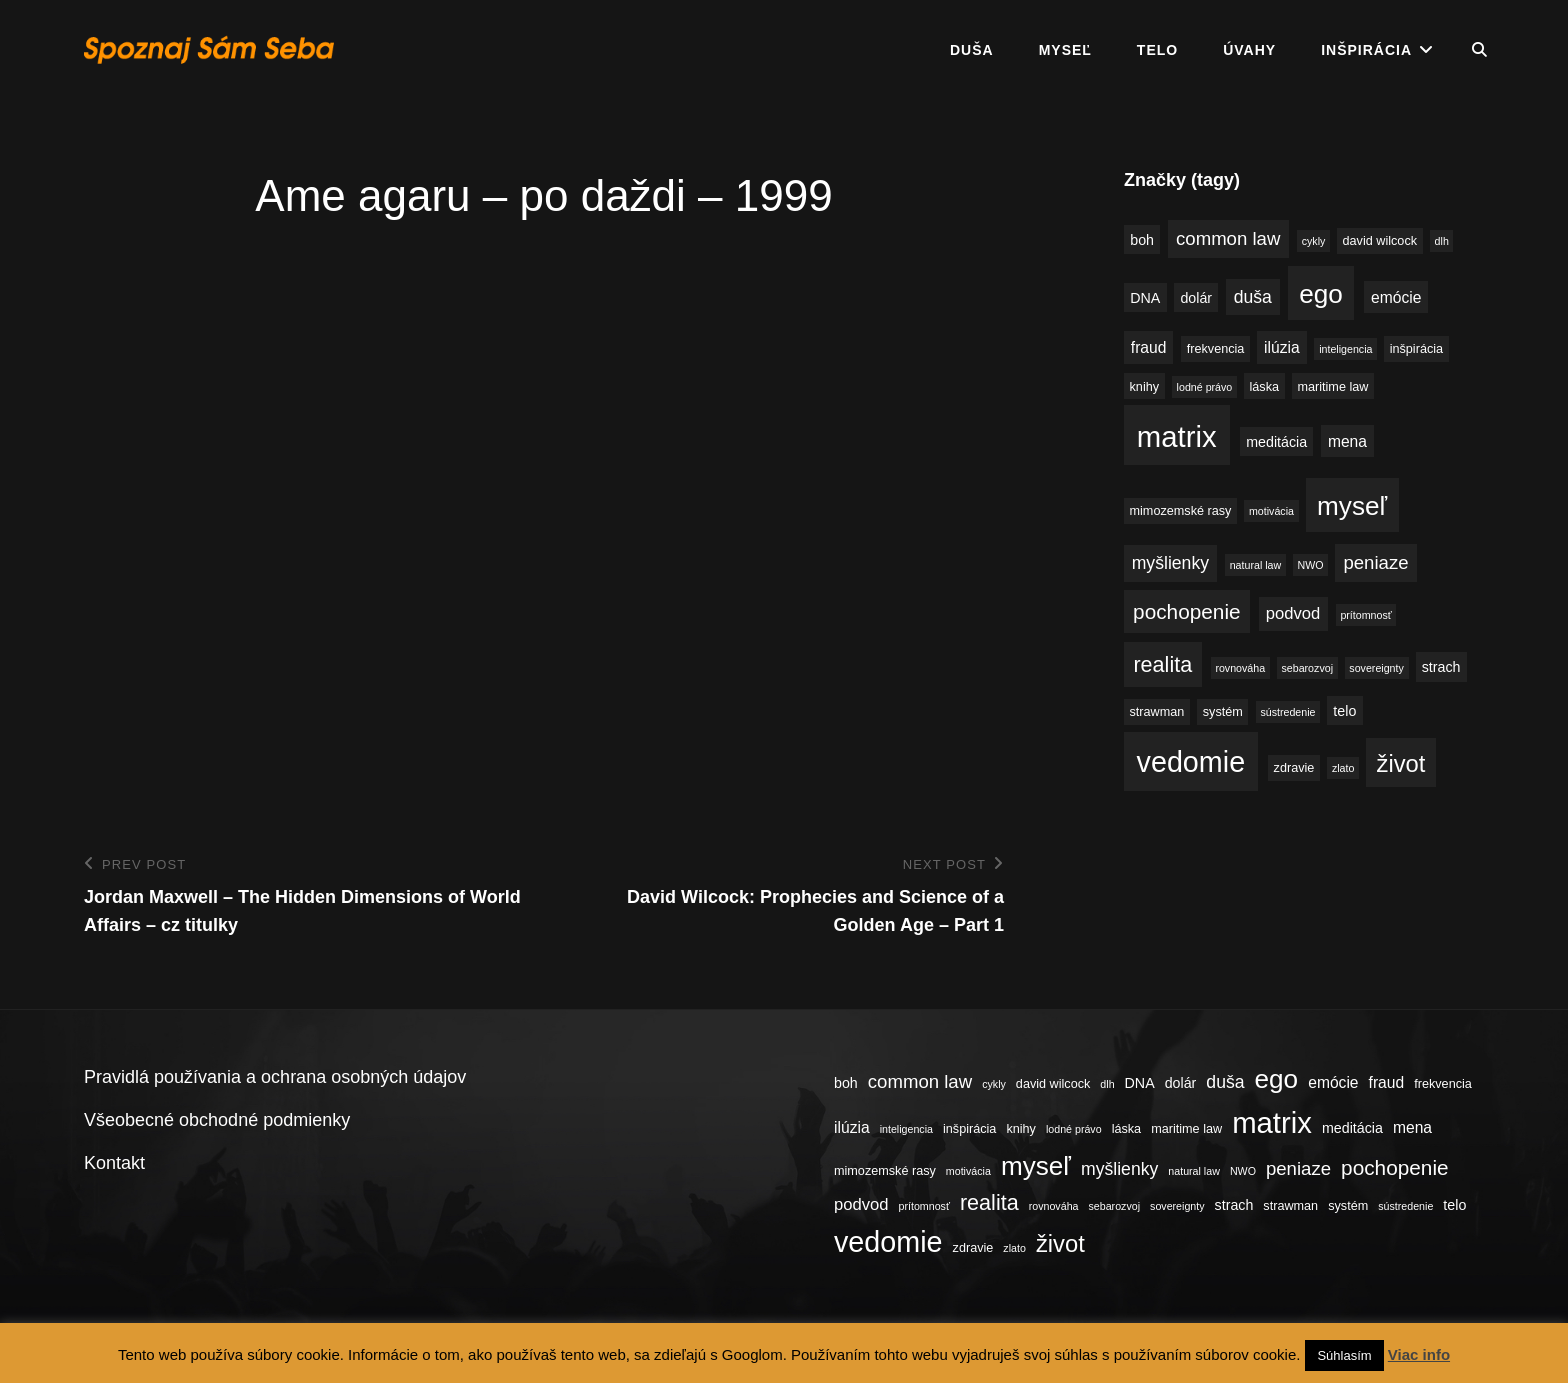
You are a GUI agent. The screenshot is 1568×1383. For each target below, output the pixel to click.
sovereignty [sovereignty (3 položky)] (1376, 668)
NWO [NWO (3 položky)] (1311, 565)
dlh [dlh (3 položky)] (1442, 241)
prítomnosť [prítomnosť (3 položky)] (1365, 615)
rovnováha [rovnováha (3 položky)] (1240, 668)
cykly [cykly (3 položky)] (1314, 241)
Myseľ (1065, 50)
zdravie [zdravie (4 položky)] (1294, 768)
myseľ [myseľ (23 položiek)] (1352, 506)
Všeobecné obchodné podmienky (217, 1120)
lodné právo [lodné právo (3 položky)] (1205, 387)
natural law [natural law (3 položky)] (1256, 565)
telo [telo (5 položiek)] (1344, 711)
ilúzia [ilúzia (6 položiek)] (1282, 347)
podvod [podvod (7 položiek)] (1293, 613)
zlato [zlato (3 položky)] (1343, 768)
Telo (1157, 50)
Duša (972, 50)
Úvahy (1249, 50)
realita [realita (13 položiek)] (1162, 664)
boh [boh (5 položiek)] (1142, 240)
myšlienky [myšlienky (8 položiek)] (1170, 563)
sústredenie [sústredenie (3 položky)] (1287, 712)
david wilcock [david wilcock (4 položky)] (1380, 241)
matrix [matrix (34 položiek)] (1177, 436)
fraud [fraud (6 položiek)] (1149, 347)
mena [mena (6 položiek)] (1347, 441)
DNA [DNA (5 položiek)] (1145, 298)
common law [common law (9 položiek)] (1228, 238)
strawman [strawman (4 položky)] (1157, 712)
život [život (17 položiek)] (1401, 763)
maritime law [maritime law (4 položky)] (1332, 387)
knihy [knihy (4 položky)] (1145, 387)
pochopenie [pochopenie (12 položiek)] (1186, 611)
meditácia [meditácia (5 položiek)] (1276, 442)
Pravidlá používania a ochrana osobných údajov (275, 1077)
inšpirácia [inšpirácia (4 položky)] (1416, 349)
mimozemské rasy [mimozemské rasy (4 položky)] (1181, 511)
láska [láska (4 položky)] (1265, 387)
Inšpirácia (1366, 50)
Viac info (1419, 1354)
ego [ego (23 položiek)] (1321, 294)
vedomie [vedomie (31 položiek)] (1191, 762)
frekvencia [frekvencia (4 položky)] (1216, 349)
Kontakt (114, 1163)
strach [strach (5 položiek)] (1441, 667)
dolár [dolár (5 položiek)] (1196, 298)
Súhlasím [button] (1344, 1355)
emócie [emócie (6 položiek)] (1396, 297)
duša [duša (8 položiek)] (1253, 297)
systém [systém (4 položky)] (1223, 712)
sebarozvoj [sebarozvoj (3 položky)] (1307, 668)
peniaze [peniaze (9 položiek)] (1375, 562)
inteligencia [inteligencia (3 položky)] (1345, 349)
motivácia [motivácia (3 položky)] (1271, 511)
